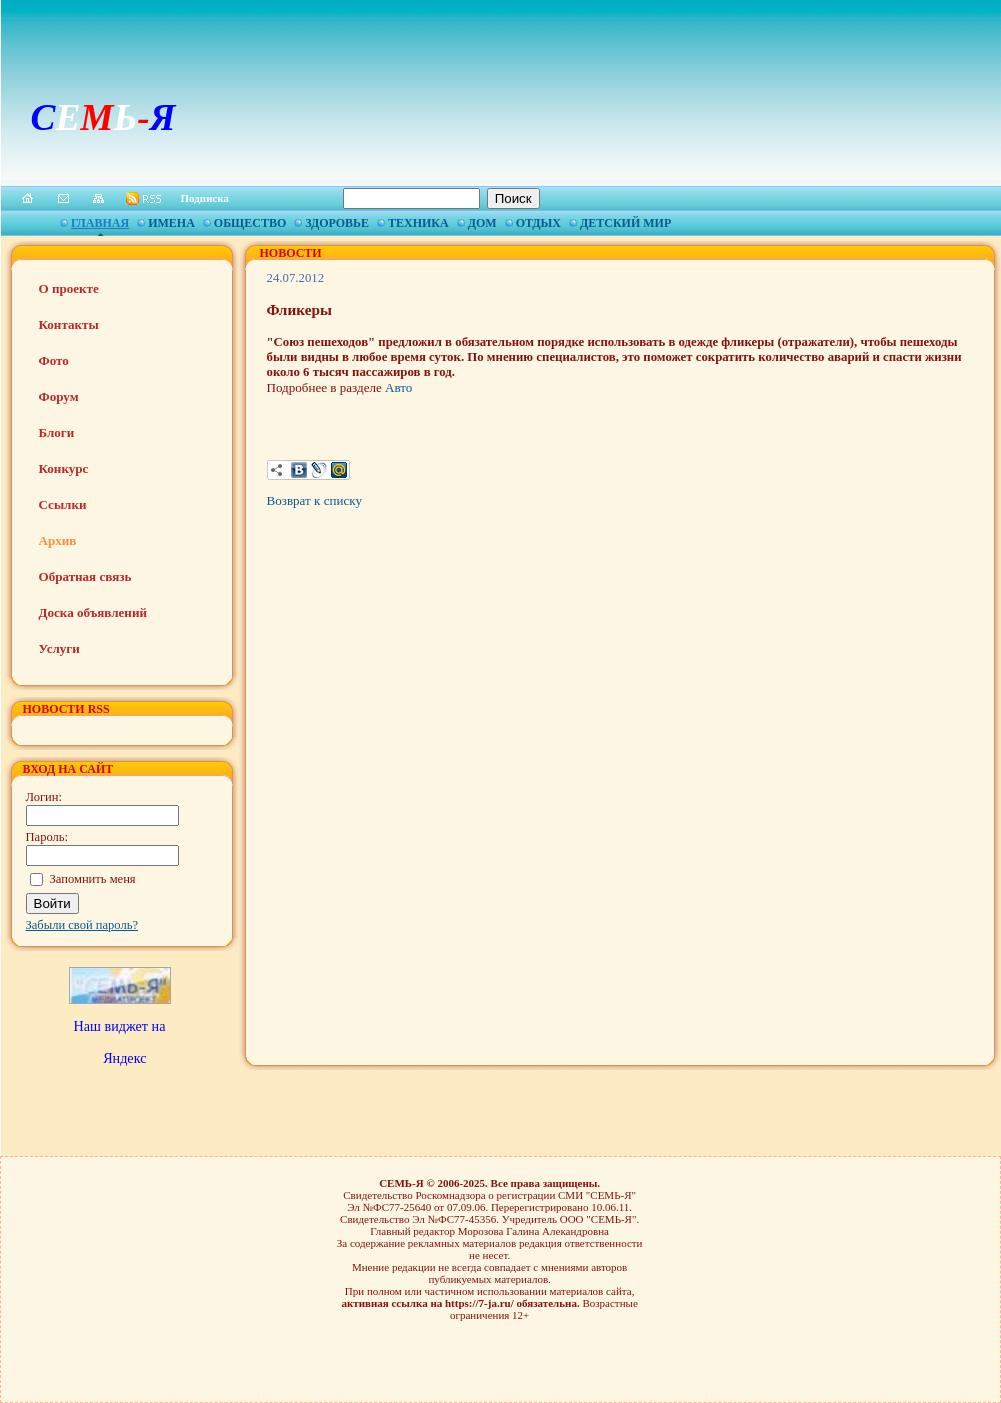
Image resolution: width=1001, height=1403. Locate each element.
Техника (418, 223)
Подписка (205, 198)
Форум (59, 396)
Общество (250, 223)
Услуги (59, 648)
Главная (100, 223)
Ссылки (63, 504)
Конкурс (64, 468)
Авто (397, 387)
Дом (482, 223)
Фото (54, 360)
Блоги (57, 432)
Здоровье (337, 223)
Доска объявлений (93, 612)
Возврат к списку (314, 500)
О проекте (69, 288)
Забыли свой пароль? (82, 925)
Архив (58, 540)
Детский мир (625, 223)
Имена (171, 223)
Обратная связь (85, 576)
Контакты (69, 324)
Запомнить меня (93, 879)
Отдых (538, 223)
